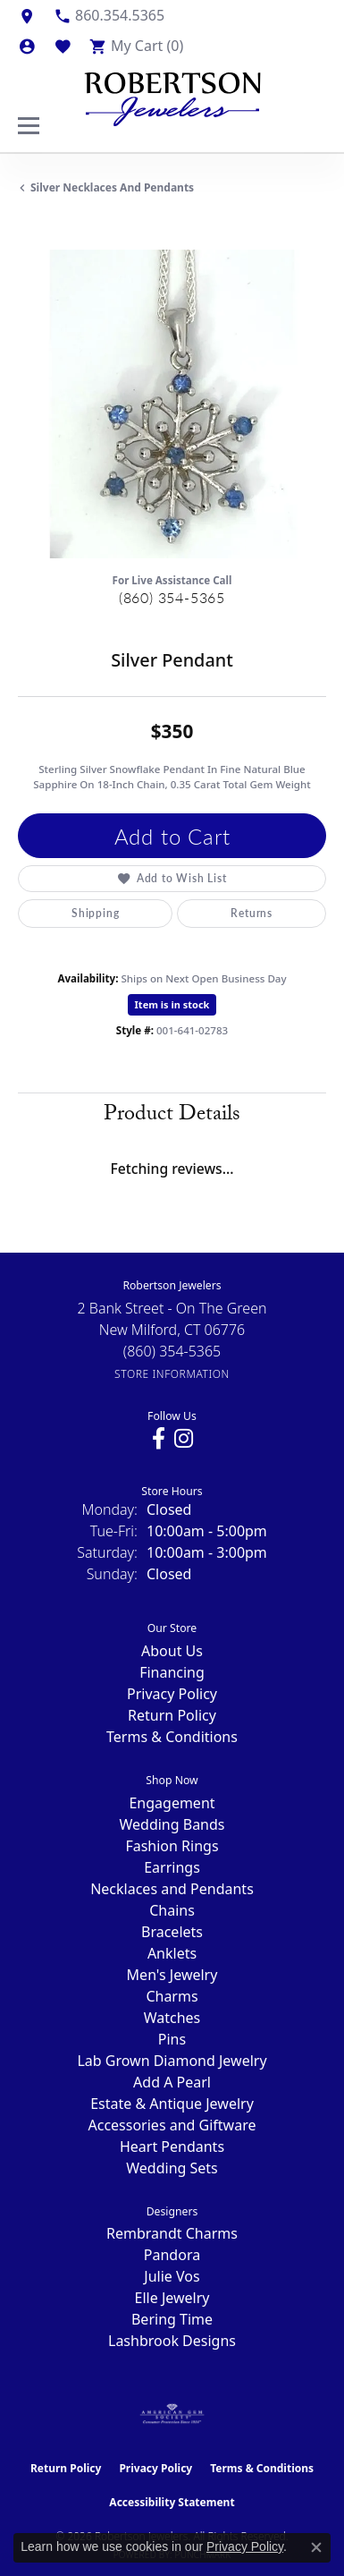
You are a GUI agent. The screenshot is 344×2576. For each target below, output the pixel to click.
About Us (172, 1651)
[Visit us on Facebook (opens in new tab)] (158, 1439)
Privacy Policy (172, 1694)
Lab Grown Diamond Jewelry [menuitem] (171, 2060)
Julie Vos (171, 2276)
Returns (252, 913)
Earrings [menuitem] (172, 1867)
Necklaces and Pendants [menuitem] (172, 1889)
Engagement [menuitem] (171, 1803)
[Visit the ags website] (172, 2414)
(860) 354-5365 (172, 597)
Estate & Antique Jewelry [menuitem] (172, 2103)
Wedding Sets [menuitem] (172, 2168)
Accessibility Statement (171, 2502)
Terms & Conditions (172, 1737)
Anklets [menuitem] (172, 1953)
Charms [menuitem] (171, 1996)
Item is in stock (172, 1004)
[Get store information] (172, 1374)
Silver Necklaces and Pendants (112, 187)
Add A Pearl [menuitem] (172, 2082)
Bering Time (172, 2319)
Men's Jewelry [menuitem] (172, 1975)
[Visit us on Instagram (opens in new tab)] (183, 1439)
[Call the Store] (172, 1351)
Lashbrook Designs (172, 2341)
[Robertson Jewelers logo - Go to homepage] (172, 95)
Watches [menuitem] (172, 2018)
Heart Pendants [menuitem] (172, 2146)
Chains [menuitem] (172, 1910)
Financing (172, 1672)
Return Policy (172, 1715)
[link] (27, 15)
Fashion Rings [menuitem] (171, 1846)
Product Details (172, 1116)
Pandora (172, 2255)
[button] (27, 45)
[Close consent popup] (316, 2547)
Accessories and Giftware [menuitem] (172, 2125)
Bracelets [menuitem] (172, 1932)
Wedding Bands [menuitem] (171, 1824)
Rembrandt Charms (172, 2233)
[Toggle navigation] (28, 125)
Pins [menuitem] (172, 2039)
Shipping (95, 913)
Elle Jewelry (172, 2298)
